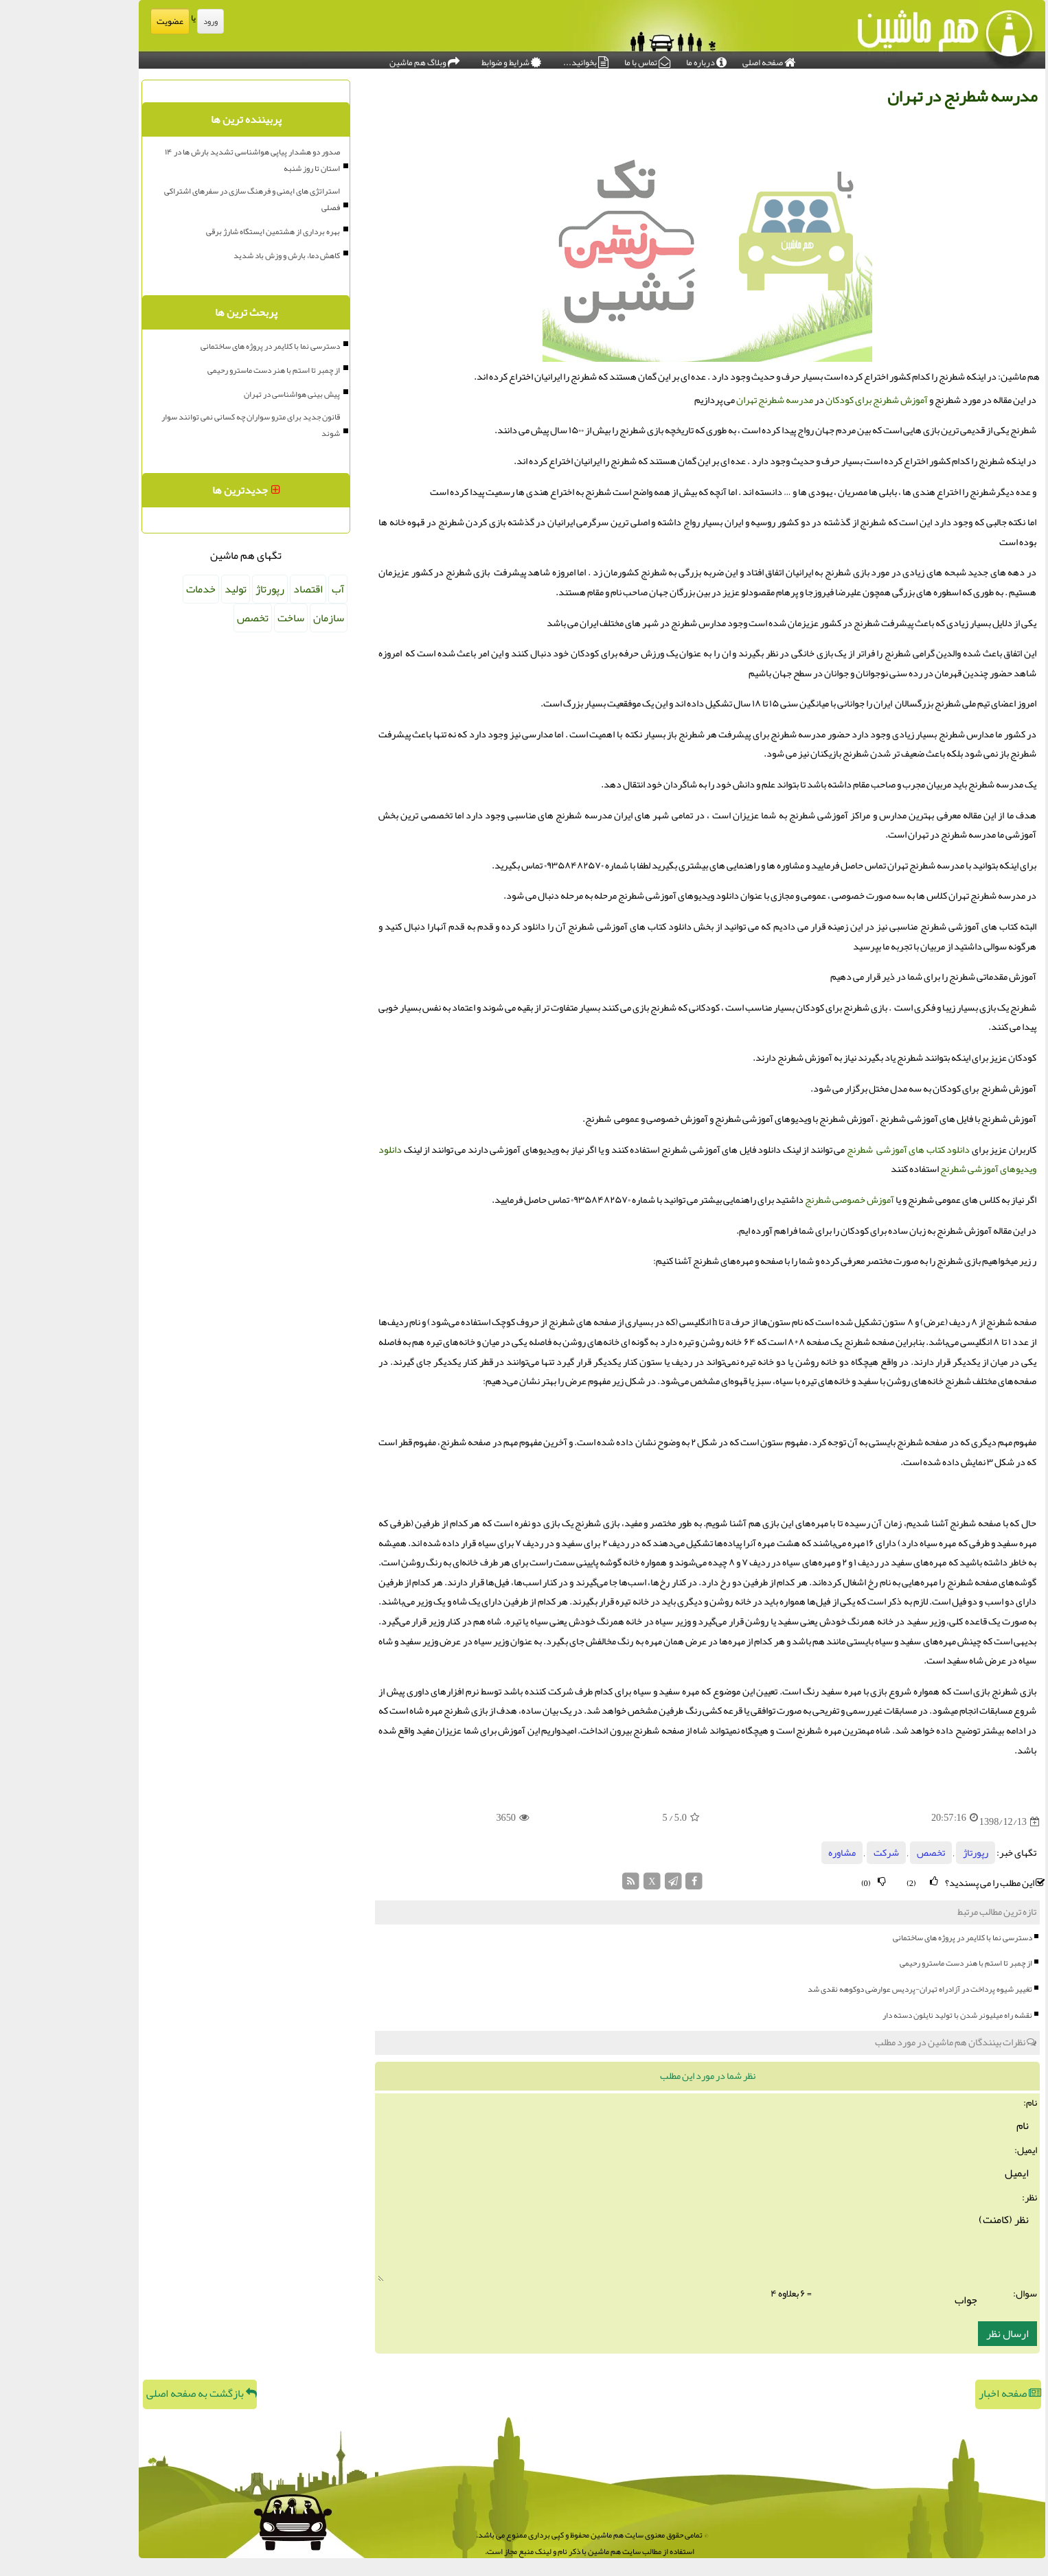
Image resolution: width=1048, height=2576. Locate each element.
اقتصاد (240, 589)
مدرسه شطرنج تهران (706, 400)
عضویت (102, 21)
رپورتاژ (907, 1853)
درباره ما (638, 59)
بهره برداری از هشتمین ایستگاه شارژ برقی (205, 231)
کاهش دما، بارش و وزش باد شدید (219, 255)
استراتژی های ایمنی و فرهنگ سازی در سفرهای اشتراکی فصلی (184, 199)
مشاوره (774, 1853)
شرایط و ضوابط (443, 59)
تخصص (863, 1853)
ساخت (222, 618)
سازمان (260, 618)
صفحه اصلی (700, 59)
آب (270, 589)
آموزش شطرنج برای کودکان (808, 400)
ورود (142, 21)
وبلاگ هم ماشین (356, 59)
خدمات (133, 589)
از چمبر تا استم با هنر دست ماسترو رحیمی (898, 1963)
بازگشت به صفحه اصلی (133, 2393)
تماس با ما (579, 59)
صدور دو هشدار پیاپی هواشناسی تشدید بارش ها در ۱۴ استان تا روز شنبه (184, 159)
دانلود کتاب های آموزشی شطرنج (840, 1150)
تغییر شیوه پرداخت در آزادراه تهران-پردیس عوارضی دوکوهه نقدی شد (852, 1989)
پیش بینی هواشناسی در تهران (224, 394)
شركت (818, 1853)
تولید (168, 589)
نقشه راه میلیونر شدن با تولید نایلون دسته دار (889, 2015)
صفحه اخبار (942, 2393)
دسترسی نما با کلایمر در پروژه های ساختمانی (894, 1937)
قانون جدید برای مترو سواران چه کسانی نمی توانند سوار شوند (182, 425)
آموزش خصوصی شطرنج (781, 1200)
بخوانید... (517, 59)
